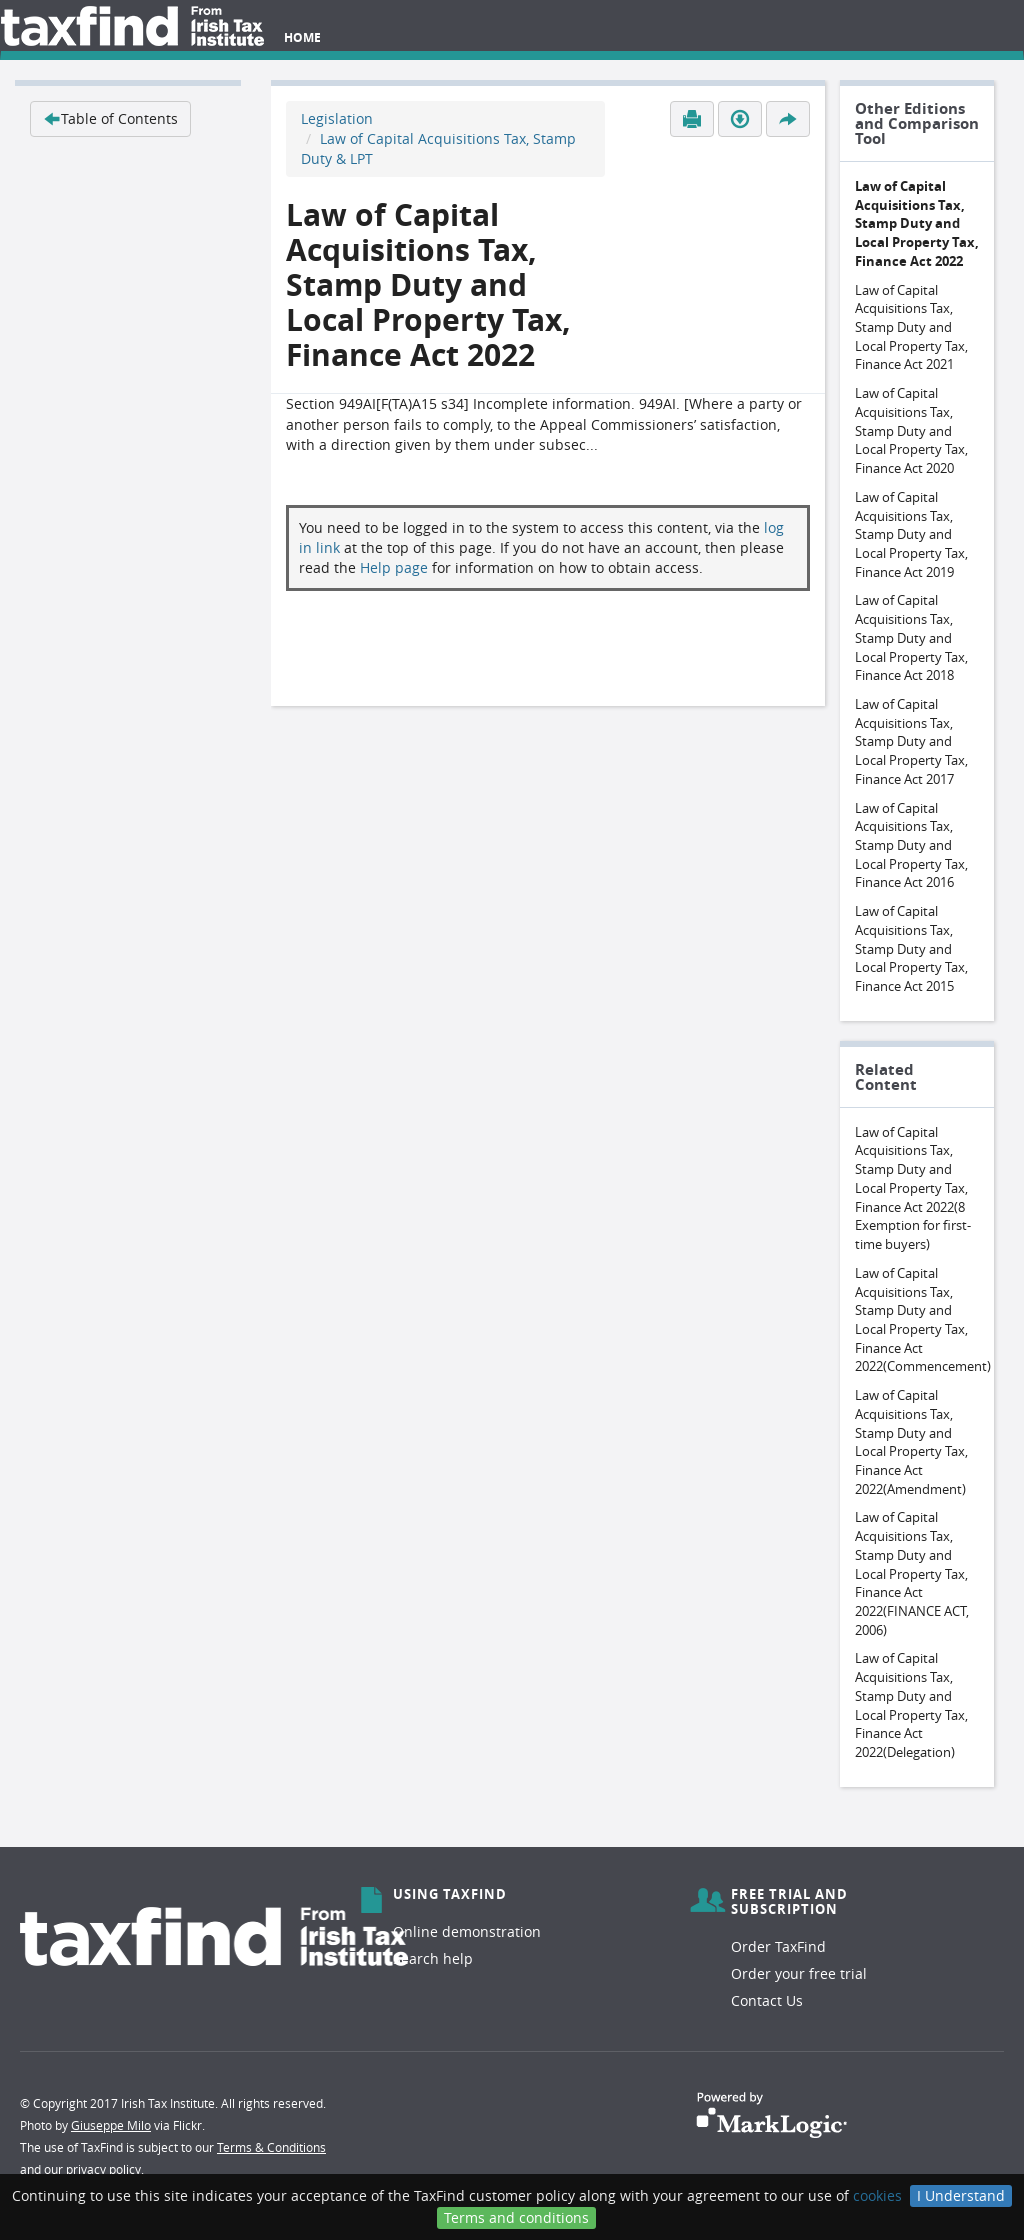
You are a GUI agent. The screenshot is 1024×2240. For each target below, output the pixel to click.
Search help (433, 1958)
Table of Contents (110, 118)
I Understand (961, 2195)
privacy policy (103, 2169)
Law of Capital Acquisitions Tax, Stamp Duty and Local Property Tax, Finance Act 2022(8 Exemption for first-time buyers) (913, 1188)
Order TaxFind (778, 1946)
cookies (877, 2195)
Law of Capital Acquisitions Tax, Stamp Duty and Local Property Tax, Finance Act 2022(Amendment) (911, 1442)
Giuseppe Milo (111, 2125)
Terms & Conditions (271, 2147)
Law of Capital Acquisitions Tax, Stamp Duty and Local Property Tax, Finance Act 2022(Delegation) (911, 1705)
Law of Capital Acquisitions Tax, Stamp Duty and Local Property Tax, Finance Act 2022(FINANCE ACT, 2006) (912, 1573)
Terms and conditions (516, 2217)
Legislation (337, 118)
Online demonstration (467, 1931)
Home (302, 37)
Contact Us (767, 2000)
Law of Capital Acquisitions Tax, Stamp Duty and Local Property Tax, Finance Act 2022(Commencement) (923, 1320)
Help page (394, 567)
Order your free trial (799, 1973)
